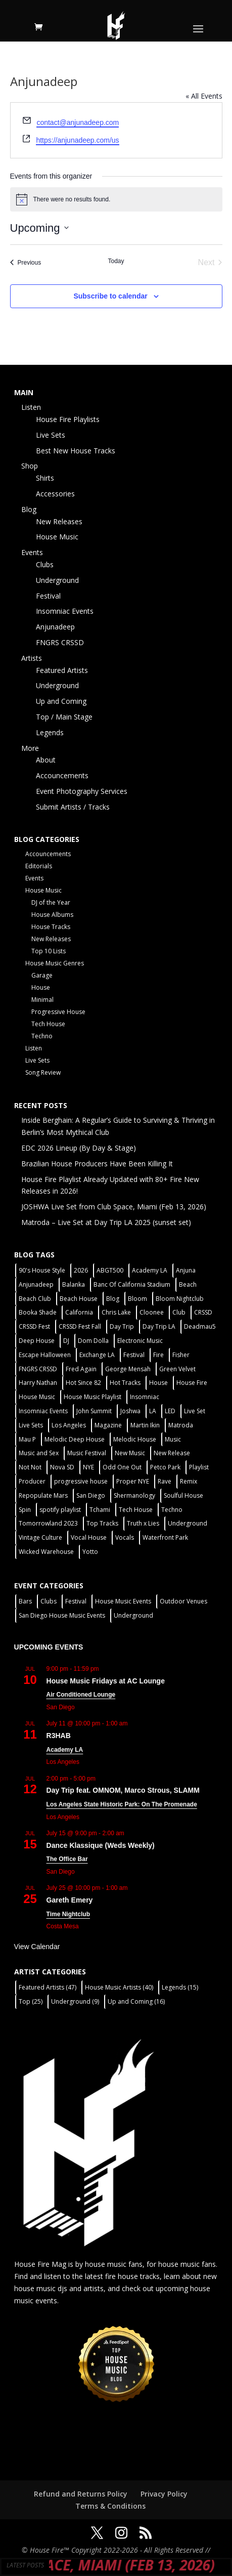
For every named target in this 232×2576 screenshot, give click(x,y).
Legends (50, 732)
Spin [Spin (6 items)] (25, 1509)
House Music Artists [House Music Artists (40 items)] (119, 1987)
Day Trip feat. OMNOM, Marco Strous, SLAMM (123, 1790)
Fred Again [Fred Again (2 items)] (81, 1369)
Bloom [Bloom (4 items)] (137, 1298)
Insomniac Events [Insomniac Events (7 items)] (43, 1411)
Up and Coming (61, 701)
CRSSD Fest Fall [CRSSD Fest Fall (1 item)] (80, 1326)
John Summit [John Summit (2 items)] (94, 1411)
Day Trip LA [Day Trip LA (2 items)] (159, 1326)
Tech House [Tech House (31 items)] (136, 1509)
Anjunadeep (55, 626)
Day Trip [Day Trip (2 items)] (122, 1326)
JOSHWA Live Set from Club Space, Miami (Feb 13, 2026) (113, 1206)
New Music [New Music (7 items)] (130, 1453)
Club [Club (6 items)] (178, 1312)
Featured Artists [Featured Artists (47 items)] (47, 1987)
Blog (28, 509)
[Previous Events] (25, 262)
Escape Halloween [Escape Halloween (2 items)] (45, 1354)
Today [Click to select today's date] (116, 261)
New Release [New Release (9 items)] (172, 1453)
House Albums (52, 914)
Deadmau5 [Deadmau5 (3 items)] (200, 1326)
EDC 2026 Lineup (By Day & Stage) (78, 1148)
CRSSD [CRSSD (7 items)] (203, 1312)
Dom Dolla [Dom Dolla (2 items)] (93, 1340)
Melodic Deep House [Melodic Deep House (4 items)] (74, 1439)
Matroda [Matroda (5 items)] (180, 1425)
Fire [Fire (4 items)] (158, 1354)
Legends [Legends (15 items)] (180, 1987)
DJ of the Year (50, 902)
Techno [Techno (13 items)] (171, 1509)
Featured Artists (62, 670)
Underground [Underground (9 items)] (75, 2001)
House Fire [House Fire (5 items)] (191, 1382)
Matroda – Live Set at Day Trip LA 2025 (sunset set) (106, 1222)
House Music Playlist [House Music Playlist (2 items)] (92, 1396)
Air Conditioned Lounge (81, 1694)
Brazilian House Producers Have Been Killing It (97, 1163)
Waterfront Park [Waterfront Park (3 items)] (165, 1537)
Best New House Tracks (75, 450)
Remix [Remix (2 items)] (188, 1481)
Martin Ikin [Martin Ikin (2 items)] (145, 1425)
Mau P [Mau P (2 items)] (27, 1439)
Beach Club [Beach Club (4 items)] (35, 1298)
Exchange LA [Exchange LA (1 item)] (97, 1354)
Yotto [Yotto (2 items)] (90, 1551)
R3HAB (59, 1736)
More (30, 748)
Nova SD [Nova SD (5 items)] (62, 1467)
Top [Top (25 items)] (30, 2001)
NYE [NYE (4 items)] (88, 1467)
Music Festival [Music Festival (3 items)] (86, 1453)
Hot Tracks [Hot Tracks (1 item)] (125, 1382)
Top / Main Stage (64, 717)
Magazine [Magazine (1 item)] (108, 1425)
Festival (48, 596)
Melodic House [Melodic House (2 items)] (134, 1439)
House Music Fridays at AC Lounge (106, 1681)
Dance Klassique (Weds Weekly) (101, 1845)
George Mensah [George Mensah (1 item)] (128, 1369)
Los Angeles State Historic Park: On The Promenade (122, 1804)
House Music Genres (54, 963)
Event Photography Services (81, 791)
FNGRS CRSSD (60, 642)
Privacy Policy (164, 2494)
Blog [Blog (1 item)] (112, 1298)
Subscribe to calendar (110, 296)
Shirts (45, 478)
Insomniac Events (65, 611)
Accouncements (62, 775)
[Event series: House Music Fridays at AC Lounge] (105, 1668)
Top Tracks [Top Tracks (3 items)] (102, 1523)
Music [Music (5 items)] (173, 1439)
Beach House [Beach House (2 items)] (79, 1298)
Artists (31, 658)
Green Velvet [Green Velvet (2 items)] (177, 1369)
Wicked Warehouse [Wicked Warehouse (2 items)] (46, 1551)
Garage (42, 975)
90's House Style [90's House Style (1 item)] (42, 1270)
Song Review (43, 1072)
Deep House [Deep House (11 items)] (37, 1340)
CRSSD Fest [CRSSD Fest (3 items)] (34, 1326)
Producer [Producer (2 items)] (32, 1481)
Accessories (55, 493)
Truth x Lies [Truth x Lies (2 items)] (143, 1523)
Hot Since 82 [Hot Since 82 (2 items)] (83, 1382)
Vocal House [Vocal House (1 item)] (89, 1537)
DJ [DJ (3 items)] (66, 1340)
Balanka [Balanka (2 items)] (73, 1284)
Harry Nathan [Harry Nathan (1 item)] (38, 1382)
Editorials (38, 866)
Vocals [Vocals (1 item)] (124, 1537)
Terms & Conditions (110, 2506)
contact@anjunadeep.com (77, 122)
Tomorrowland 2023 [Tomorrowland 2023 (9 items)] (48, 1523)
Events (32, 552)
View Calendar (37, 1946)
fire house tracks (132, 2276)
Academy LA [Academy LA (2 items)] (149, 1270)
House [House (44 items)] (158, 1382)
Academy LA (65, 1749)
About (46, 760)
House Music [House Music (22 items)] (37, 1396)
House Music (57, 536)
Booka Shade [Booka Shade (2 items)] (38, 1312)
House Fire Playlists (68, 419)
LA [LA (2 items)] (152, 1411)
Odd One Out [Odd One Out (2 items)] (122, 1467)
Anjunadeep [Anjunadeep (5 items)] (36, 1284)
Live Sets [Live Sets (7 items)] (31, 1425)
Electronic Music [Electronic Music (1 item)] (140, 1340)
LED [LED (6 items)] (170, 1411)
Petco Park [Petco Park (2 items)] (165, 1467)
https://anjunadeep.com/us (77, 140)
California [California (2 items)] (79, 1312)
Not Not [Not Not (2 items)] (30, 1467)
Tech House (48, 1024)
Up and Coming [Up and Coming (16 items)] (136, 2001)
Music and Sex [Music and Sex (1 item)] (39, 1453)
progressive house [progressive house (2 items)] (81, 1481)
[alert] (116, 199)
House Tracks (50, 926)
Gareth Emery (70, 1900)
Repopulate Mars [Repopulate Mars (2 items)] (43, 1495)
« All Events (203, 96)
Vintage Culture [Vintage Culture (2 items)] (40, 1537)
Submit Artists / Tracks (73, 807)
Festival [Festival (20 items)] (134, 1354)
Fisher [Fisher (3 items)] (181, 1354)
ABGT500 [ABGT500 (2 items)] (110, 1270)
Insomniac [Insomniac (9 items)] (144, 1396)
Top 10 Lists (48, 951)
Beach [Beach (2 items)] (188, 1284)
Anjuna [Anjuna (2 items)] (186, 1270)
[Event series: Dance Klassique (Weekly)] (130, 1833)
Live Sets (50, 435)
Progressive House (58, 1011)
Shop (29, 466)
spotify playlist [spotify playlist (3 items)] (60, 1509)
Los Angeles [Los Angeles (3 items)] (69, 1425)
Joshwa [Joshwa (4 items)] (130, 1411)
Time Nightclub (68, 1914)
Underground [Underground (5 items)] (187, 1523)
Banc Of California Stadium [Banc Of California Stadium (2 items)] (132, 1284)
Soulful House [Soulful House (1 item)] (183, 1495)
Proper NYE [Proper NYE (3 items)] (132, 1481)
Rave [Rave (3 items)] (164, 1481)
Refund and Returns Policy (80, 2494)
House (40, 987)
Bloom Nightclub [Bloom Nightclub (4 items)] (180, 1298)
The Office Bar (67, 1859)
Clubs (45, 564)
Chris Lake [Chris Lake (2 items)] (116, 1312)
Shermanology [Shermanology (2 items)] (134, 1495)
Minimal (42, 999)
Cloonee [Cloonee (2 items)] (152, 1312)
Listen (31, 407)
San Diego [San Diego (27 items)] (90, 1495)
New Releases (59, 521)
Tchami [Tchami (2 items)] (99, 1509)
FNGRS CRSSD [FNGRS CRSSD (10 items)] (38, 1369)
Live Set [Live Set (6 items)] (194, 1411)
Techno (42, 1036)
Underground (57, 580)
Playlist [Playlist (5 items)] (199, 1467)
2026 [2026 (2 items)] (81, 1270)
